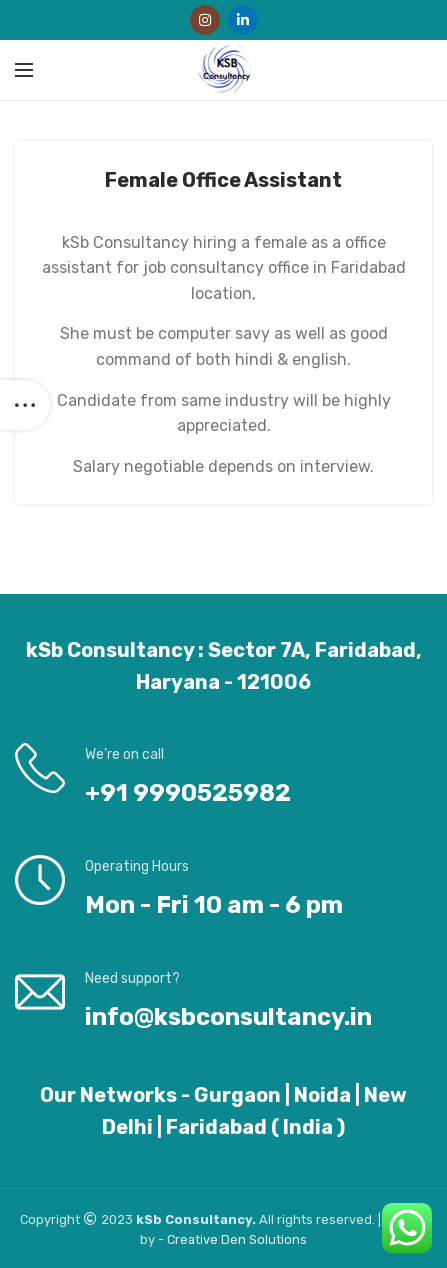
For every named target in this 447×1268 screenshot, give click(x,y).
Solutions (278, 1239)
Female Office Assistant (223, 180)
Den (235, 1239)
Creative (194, 1239)
